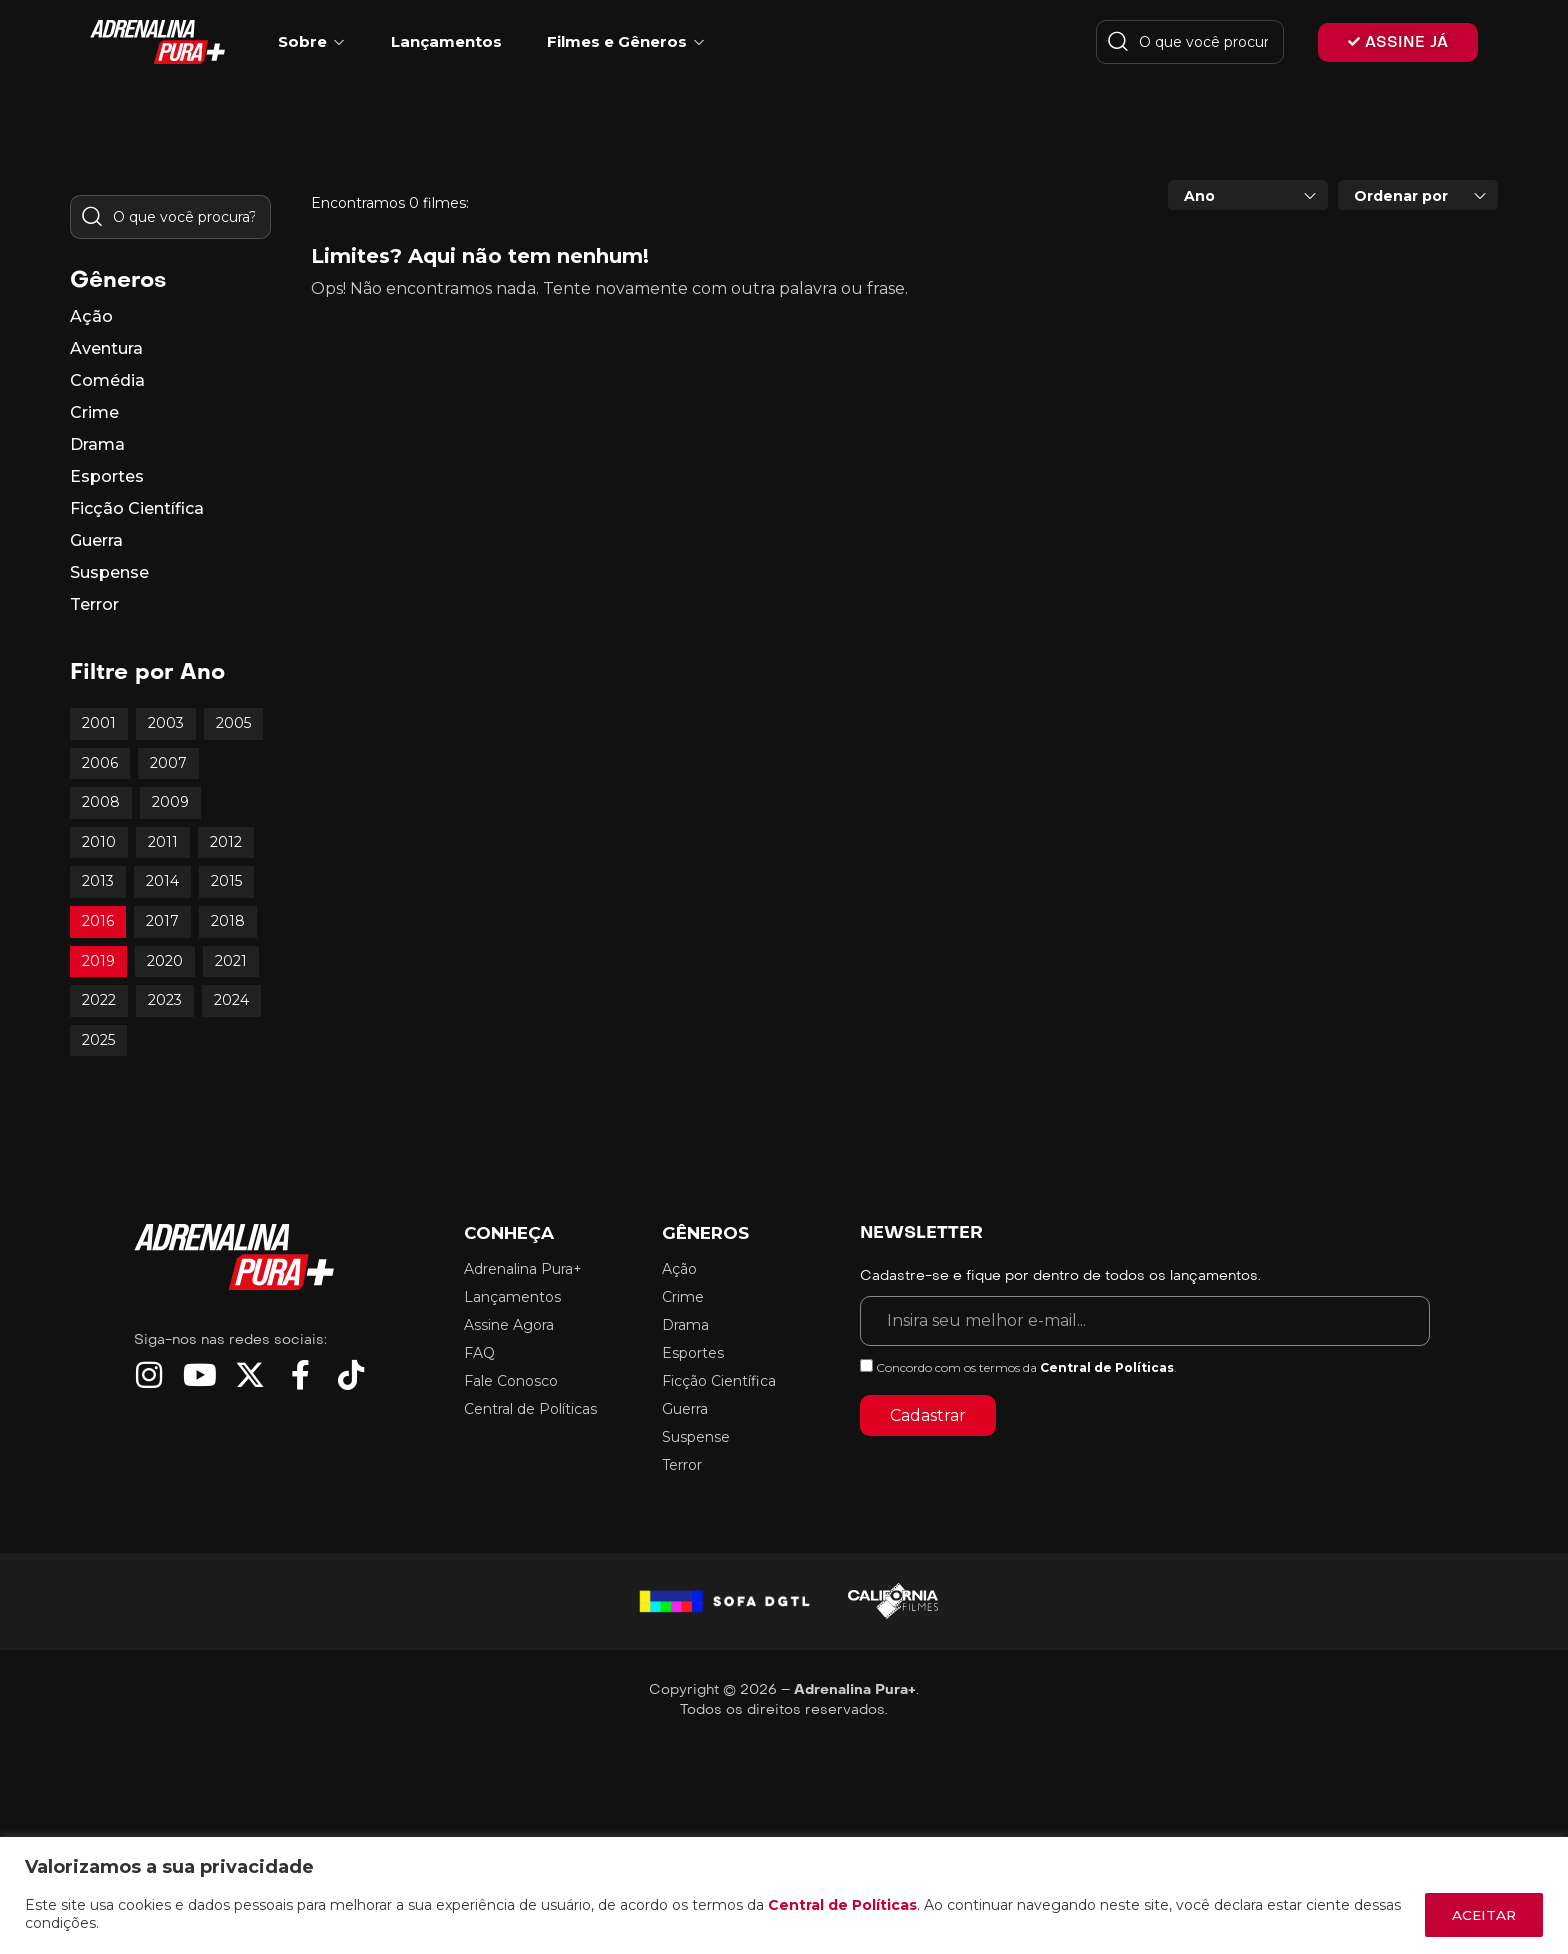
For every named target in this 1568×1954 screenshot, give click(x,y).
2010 (99, 842)
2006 (100, 763)
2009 (170, 802)
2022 (99, 1000)
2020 (165, 961)
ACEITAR (1481, 1915)
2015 (226, 881)
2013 (98, 881)
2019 (98, 961)
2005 (233, 723)
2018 (228, 921)
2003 (166, 723)
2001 (99, 723)
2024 (231, 1000)
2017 (162, 921)
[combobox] (1248, 195)
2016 (98, 921)
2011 (163, 842)
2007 (168, 763)
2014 (162, 881)
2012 (226, 842)
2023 (165, 1000)
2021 (231, 961)
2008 (101, 802)
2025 (98, 1040)
